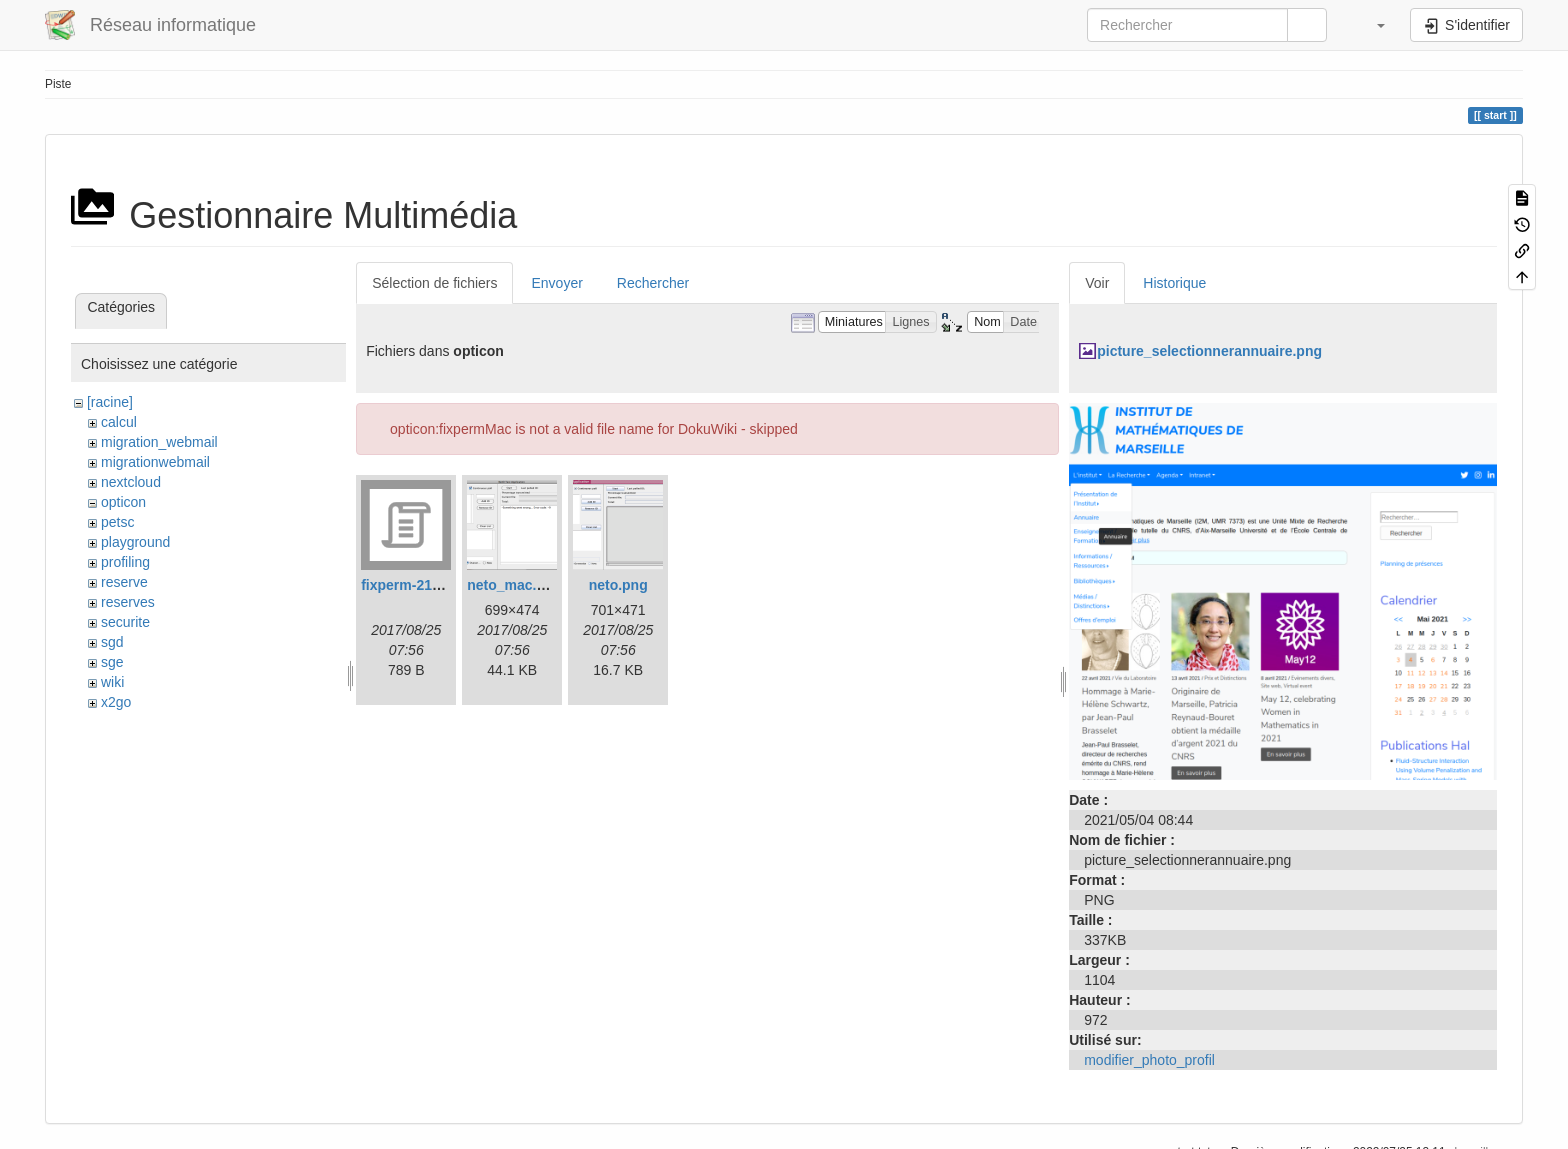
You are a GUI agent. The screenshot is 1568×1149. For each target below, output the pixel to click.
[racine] (110, 402)
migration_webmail (159, 442)
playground (135, 542)
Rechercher (653, 283)
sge (112, 662)
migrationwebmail (155, 462)
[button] (1371, 25)
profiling (125, 562)
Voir (1097, 283)
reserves (128, 602)
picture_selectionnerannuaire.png (1209, 351)
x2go (116, 702)
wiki (112, 682)
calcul (119, 422)
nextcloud (131, 482)
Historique (1174, 283)
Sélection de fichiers (434, 283)
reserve (124, 582)
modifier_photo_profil (1149, 1060)
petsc (117, 522)
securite (125, 622)
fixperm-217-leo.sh (423, 585)
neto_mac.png (514, 585)
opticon (123, 502)
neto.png (618, 585)
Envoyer (556, 283)
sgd (112, 642)
